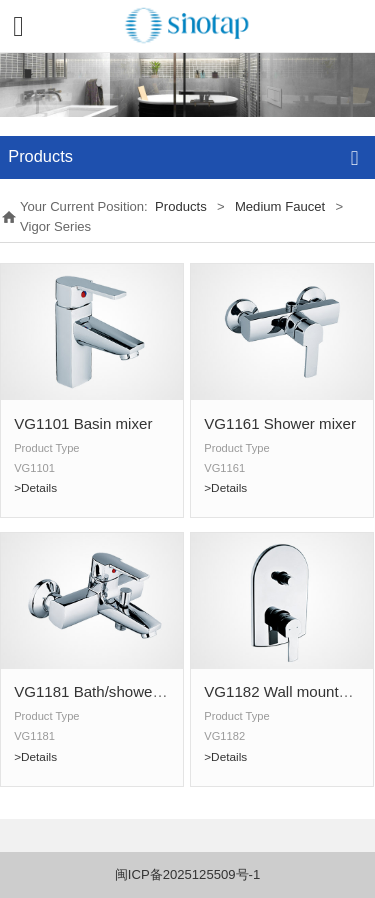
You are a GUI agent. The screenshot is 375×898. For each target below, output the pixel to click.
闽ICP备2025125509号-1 (187, 874)
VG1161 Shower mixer (280, 423)
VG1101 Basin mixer (83, 423)
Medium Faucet (280, 206)
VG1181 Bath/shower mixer (106, 691)
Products (181, 206)
